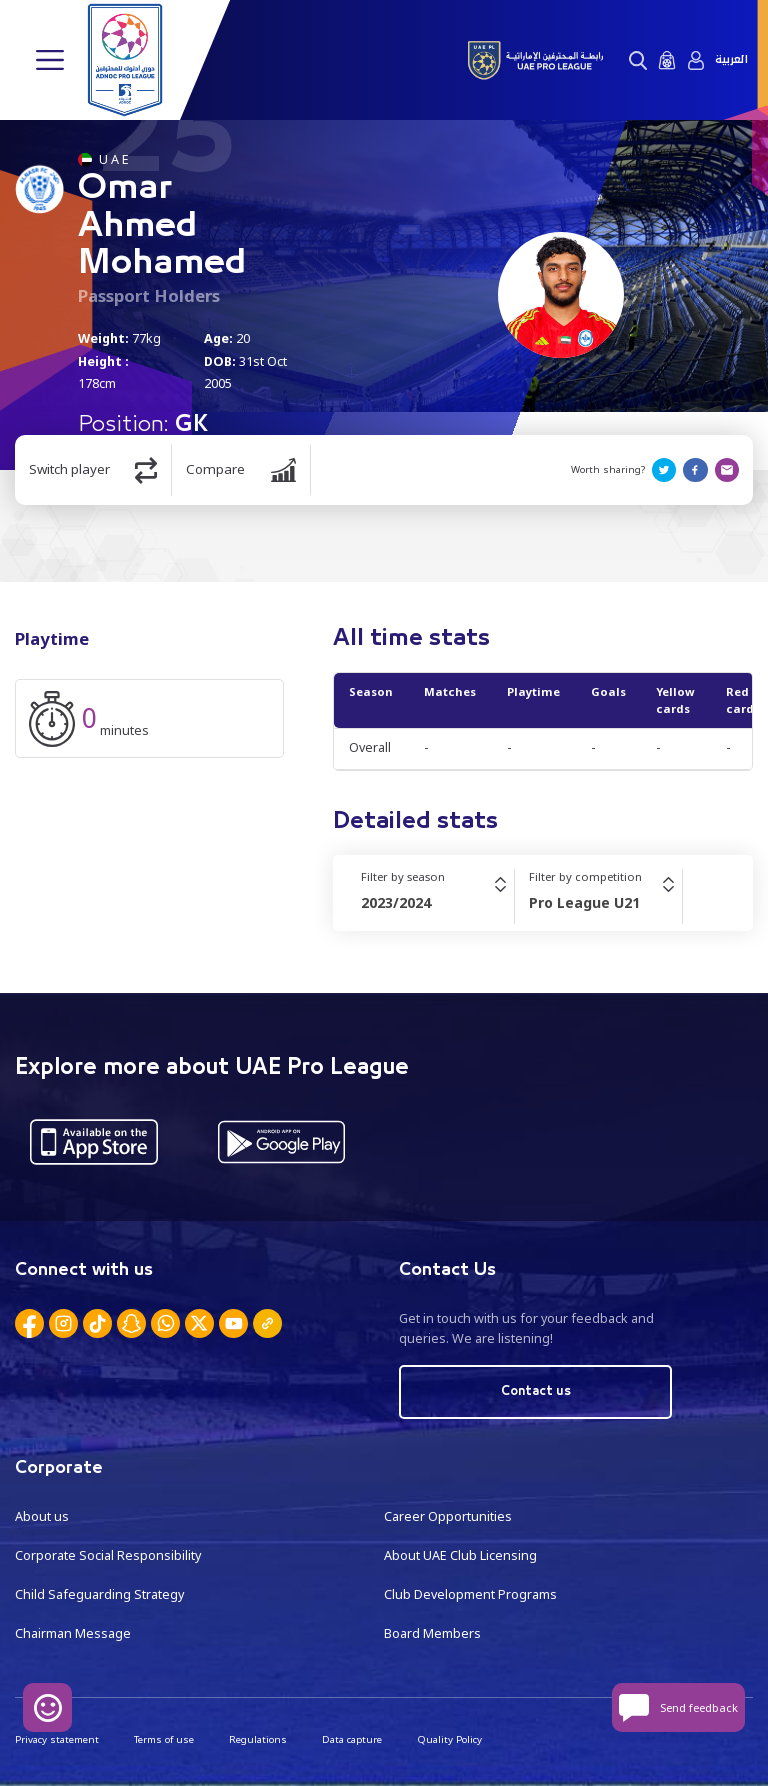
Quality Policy (449, 1739)
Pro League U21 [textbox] (584, 902)
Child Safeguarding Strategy (99, 1594)
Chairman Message (73, 1633)
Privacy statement (57, 1739)
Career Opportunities (448, 1516)
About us (42, 1516)
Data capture (352, 1739)
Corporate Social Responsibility (108, 1555)
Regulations (258, 1739)
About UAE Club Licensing (460, 1555)
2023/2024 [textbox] (396, 902)
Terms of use (164, 1739)
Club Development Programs (470, 1594)
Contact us (536, 1391)
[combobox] (437, 903)
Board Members (432, 1633)
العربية (731, 60)
